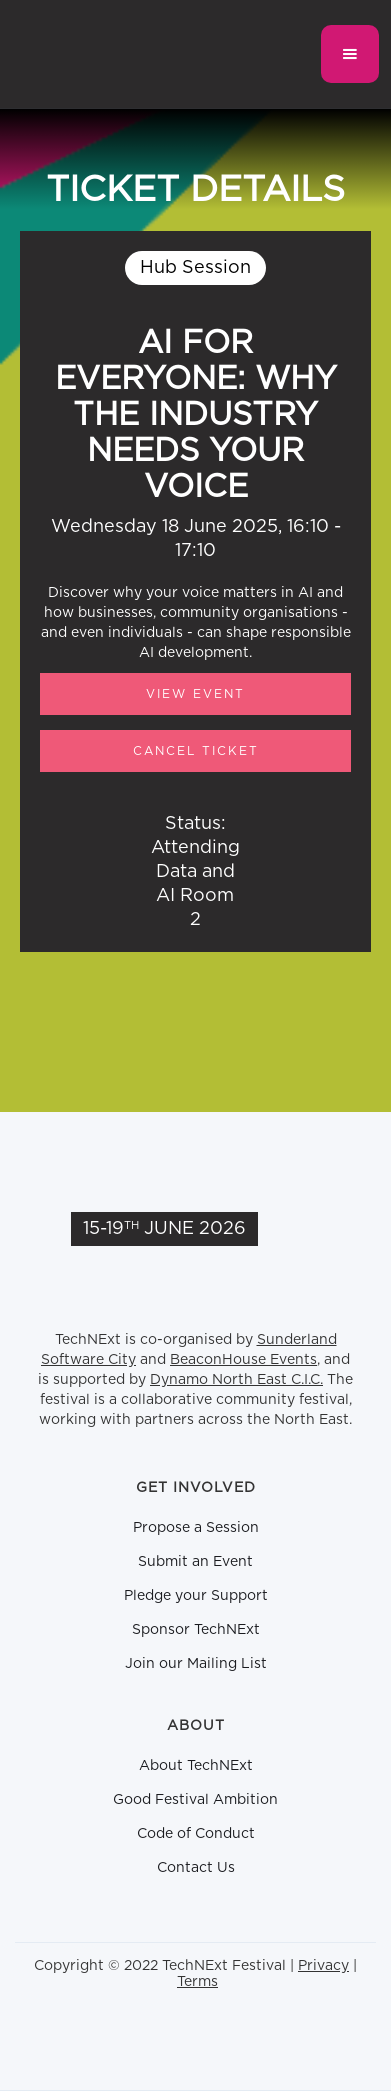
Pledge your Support (196, 1596)
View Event (195, 694)
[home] (117, 54)
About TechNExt (196, 1766)
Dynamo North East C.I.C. (236, 1380)
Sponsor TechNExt (196, 1630)
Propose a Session (196, 1528)
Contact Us (196, 1868)
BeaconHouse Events (243, 1360)
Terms (197, 1982)
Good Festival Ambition (195, 1800)
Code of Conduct (196, 1834)
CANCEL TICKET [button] (196, 751)
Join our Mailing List (196, 1664)
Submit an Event (195, 1562)
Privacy (323, 1966)
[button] (350, 54)
